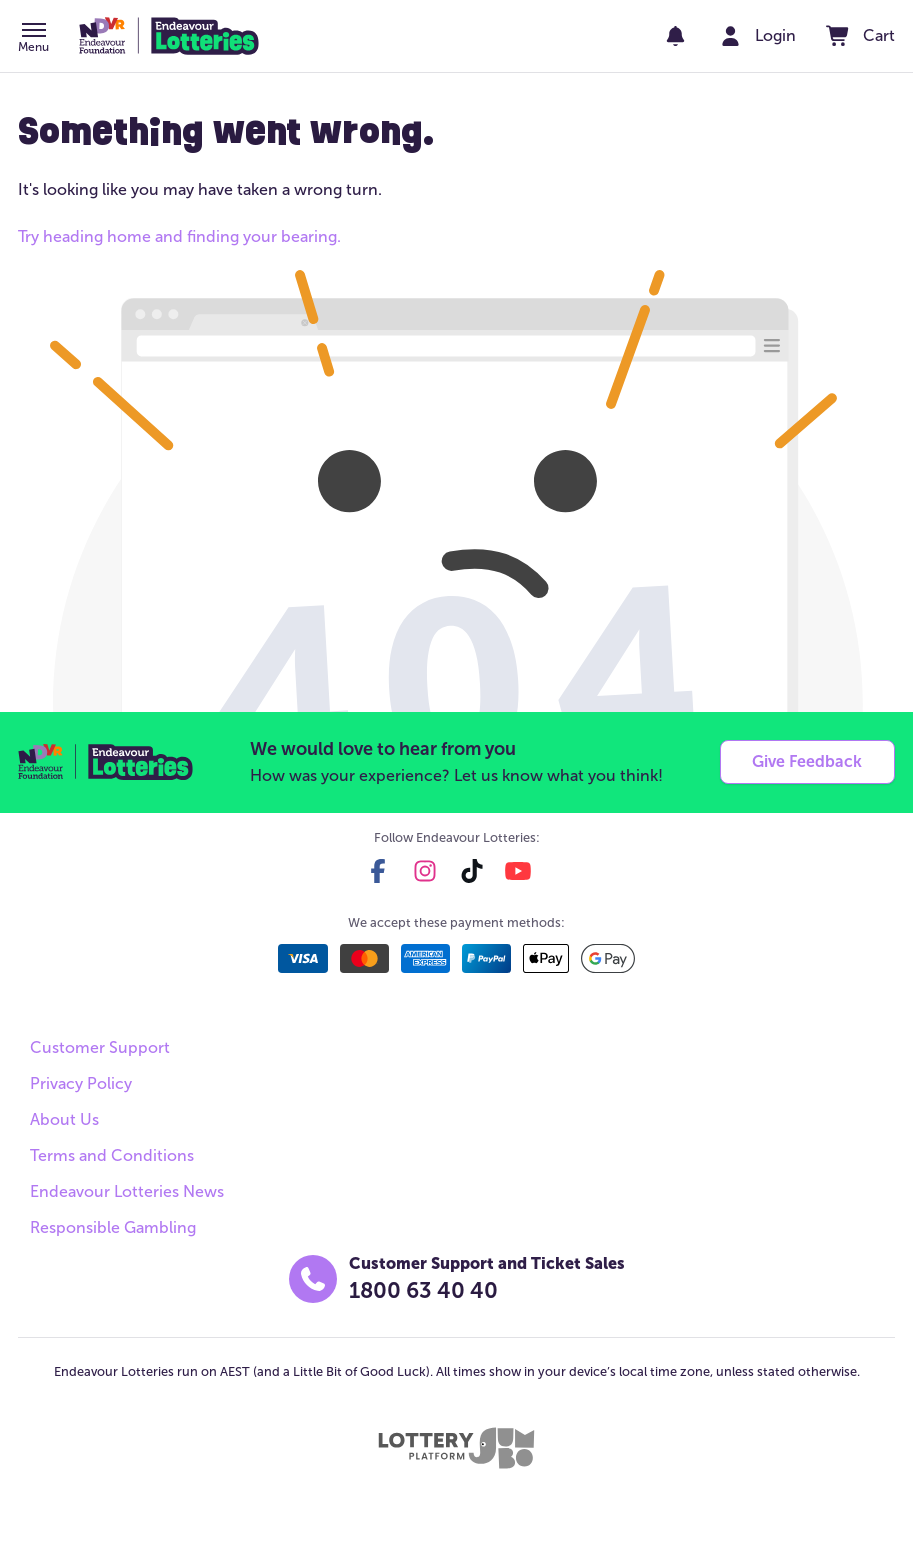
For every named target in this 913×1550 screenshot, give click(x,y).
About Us (64, 1119)
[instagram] (425, 871)
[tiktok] (472, 871)
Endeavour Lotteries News (127, 1191)
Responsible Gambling (113, 1227)
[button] (33, 39)
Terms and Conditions (112, 1155)
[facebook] (378, 871)
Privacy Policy (81, 1083)
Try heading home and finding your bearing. (179, 236)
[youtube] (518, 871)
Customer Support (100, 1047)
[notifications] (675, 36)
